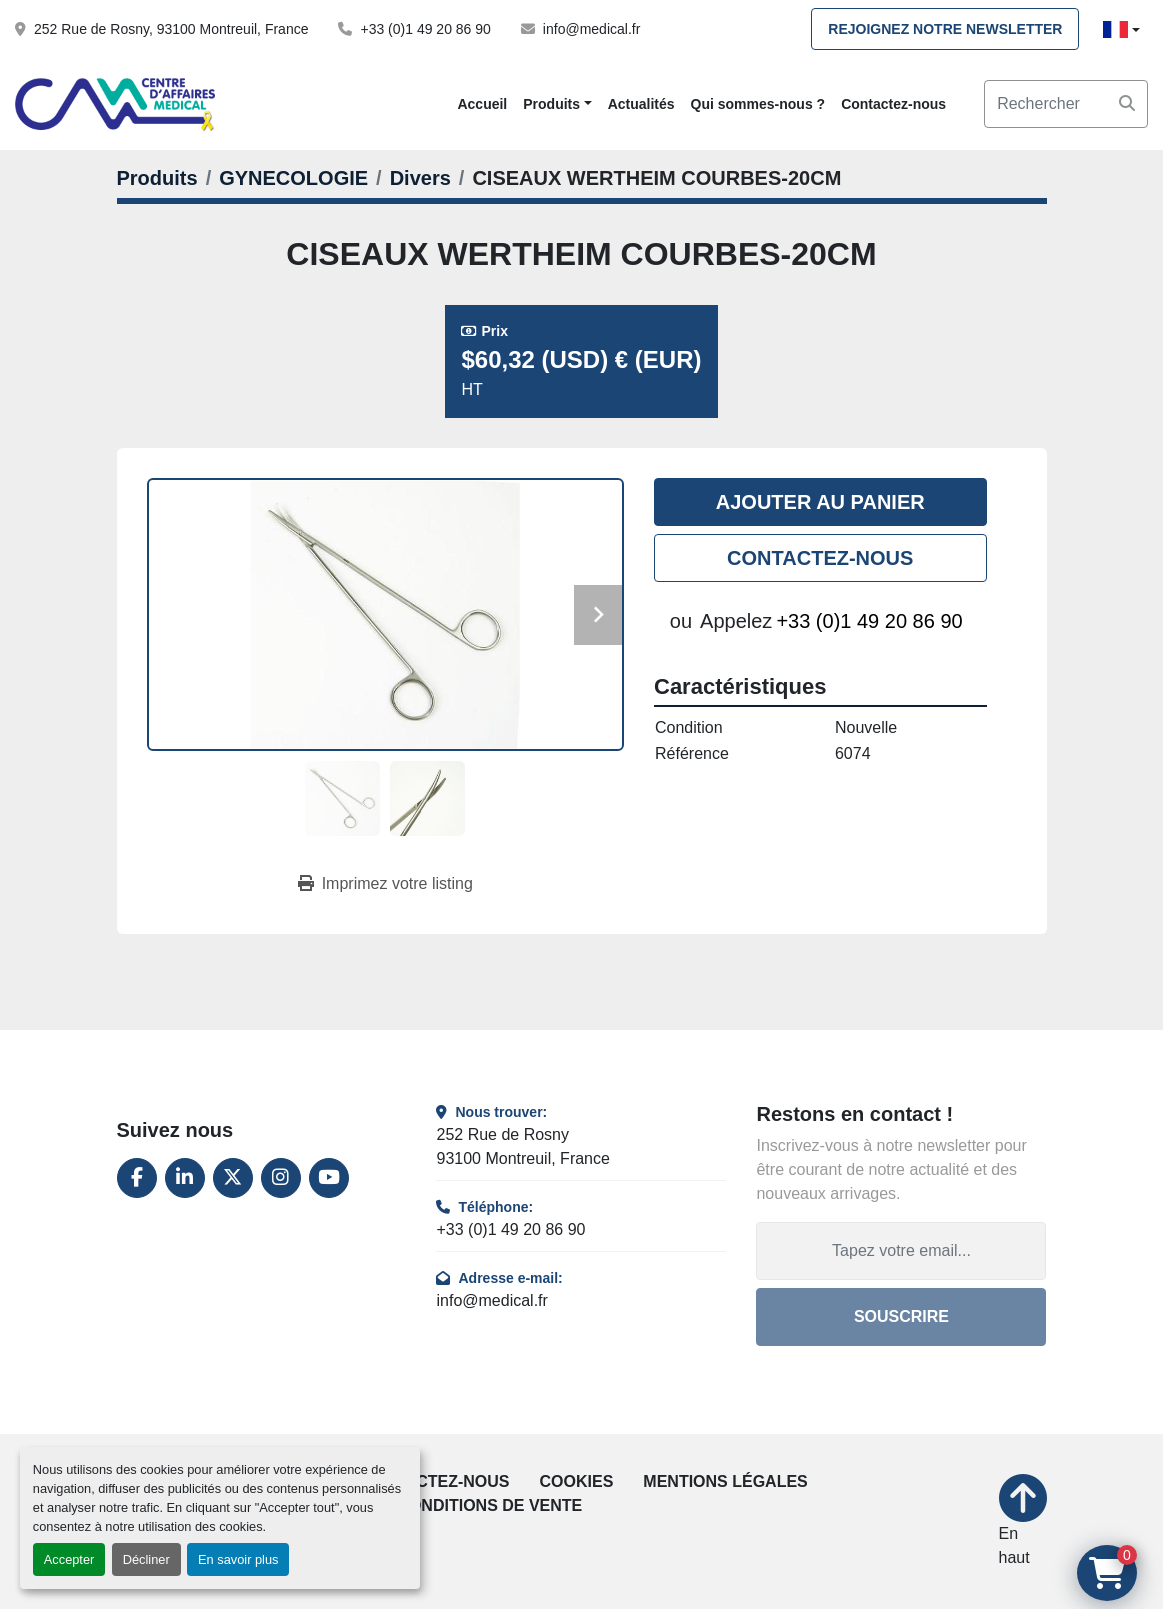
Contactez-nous (893, 104)
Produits (551, 104)
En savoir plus (238, 1559)
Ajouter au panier (820, 502)
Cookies (577, 1481)
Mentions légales (725, 1481)
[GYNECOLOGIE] (293, 178)
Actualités (641, 104)
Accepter (69, 1559)
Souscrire (901, 1316)
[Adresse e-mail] (901, 1251)
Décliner (146, 1559)
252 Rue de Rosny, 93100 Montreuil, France (171, 29)
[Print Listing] (385, 884)
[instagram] (281, 1178)
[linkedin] (185, 1178)
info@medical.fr (591, 29)
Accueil (482, 104)
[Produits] (157, 178)
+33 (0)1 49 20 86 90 (425, 29)
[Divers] (420, 178)
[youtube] (329, 1178)
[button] (557, 104)
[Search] (1066, 104)
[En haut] (1023, 1522)
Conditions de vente (489, 1505)
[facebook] (137, 1178)
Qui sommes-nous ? (758, 104)
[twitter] (233, 1178)
